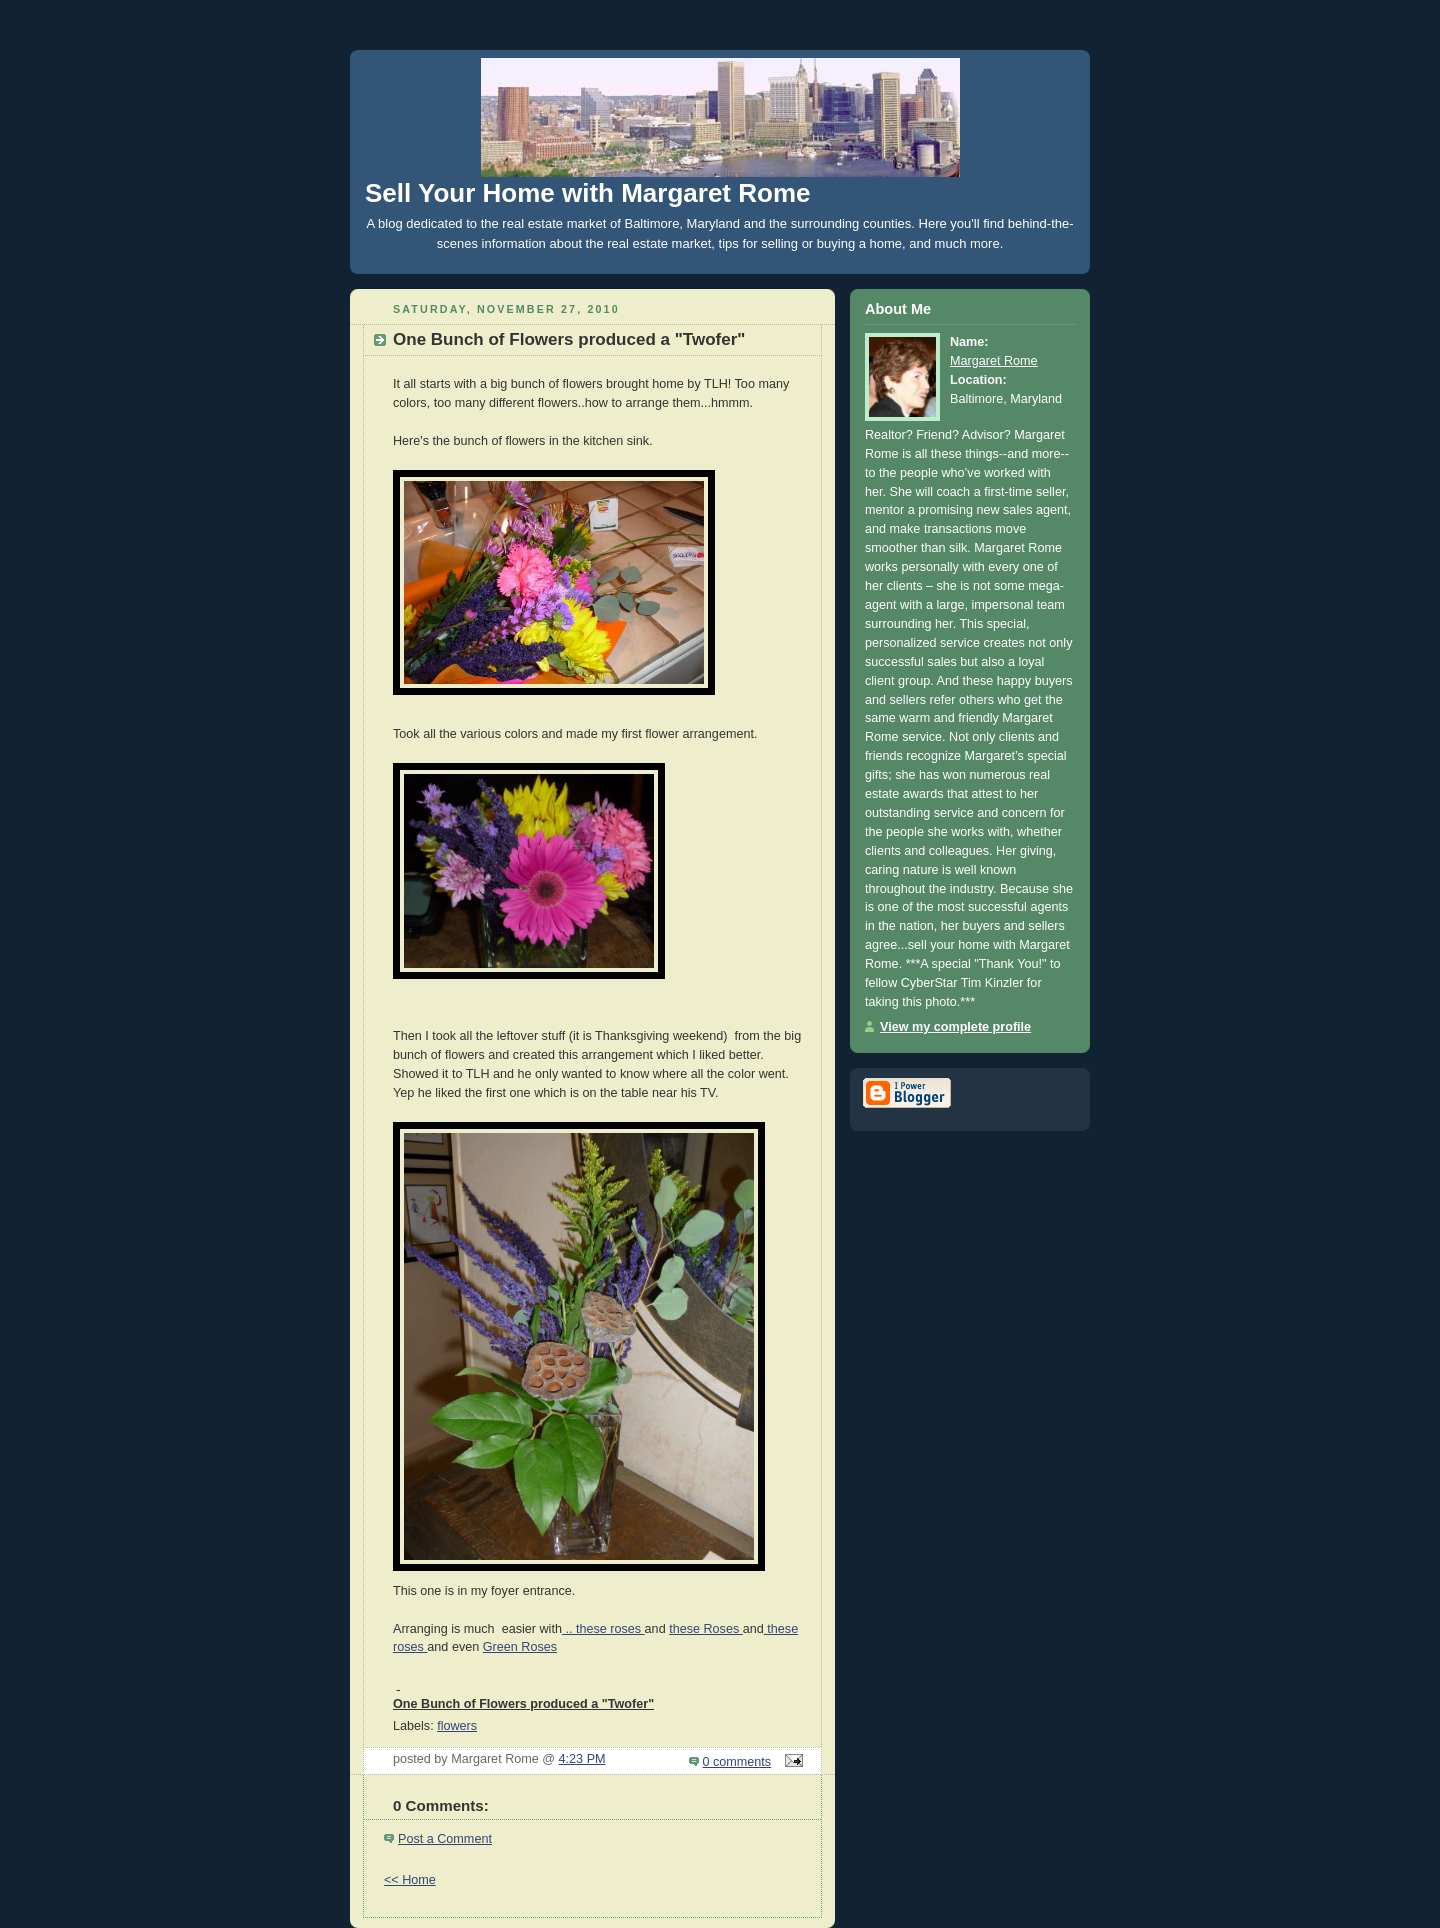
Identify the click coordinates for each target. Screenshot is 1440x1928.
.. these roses (603, 1629)
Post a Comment (445, 1839)
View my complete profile (955, 1027)
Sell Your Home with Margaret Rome (587, 193)
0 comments (737, 1762)
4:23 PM (582, 1759)
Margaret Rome (994, 361)
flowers (457, 1726)
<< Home (410, 1880)
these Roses (706, 1629)
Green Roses (520, 1647)
